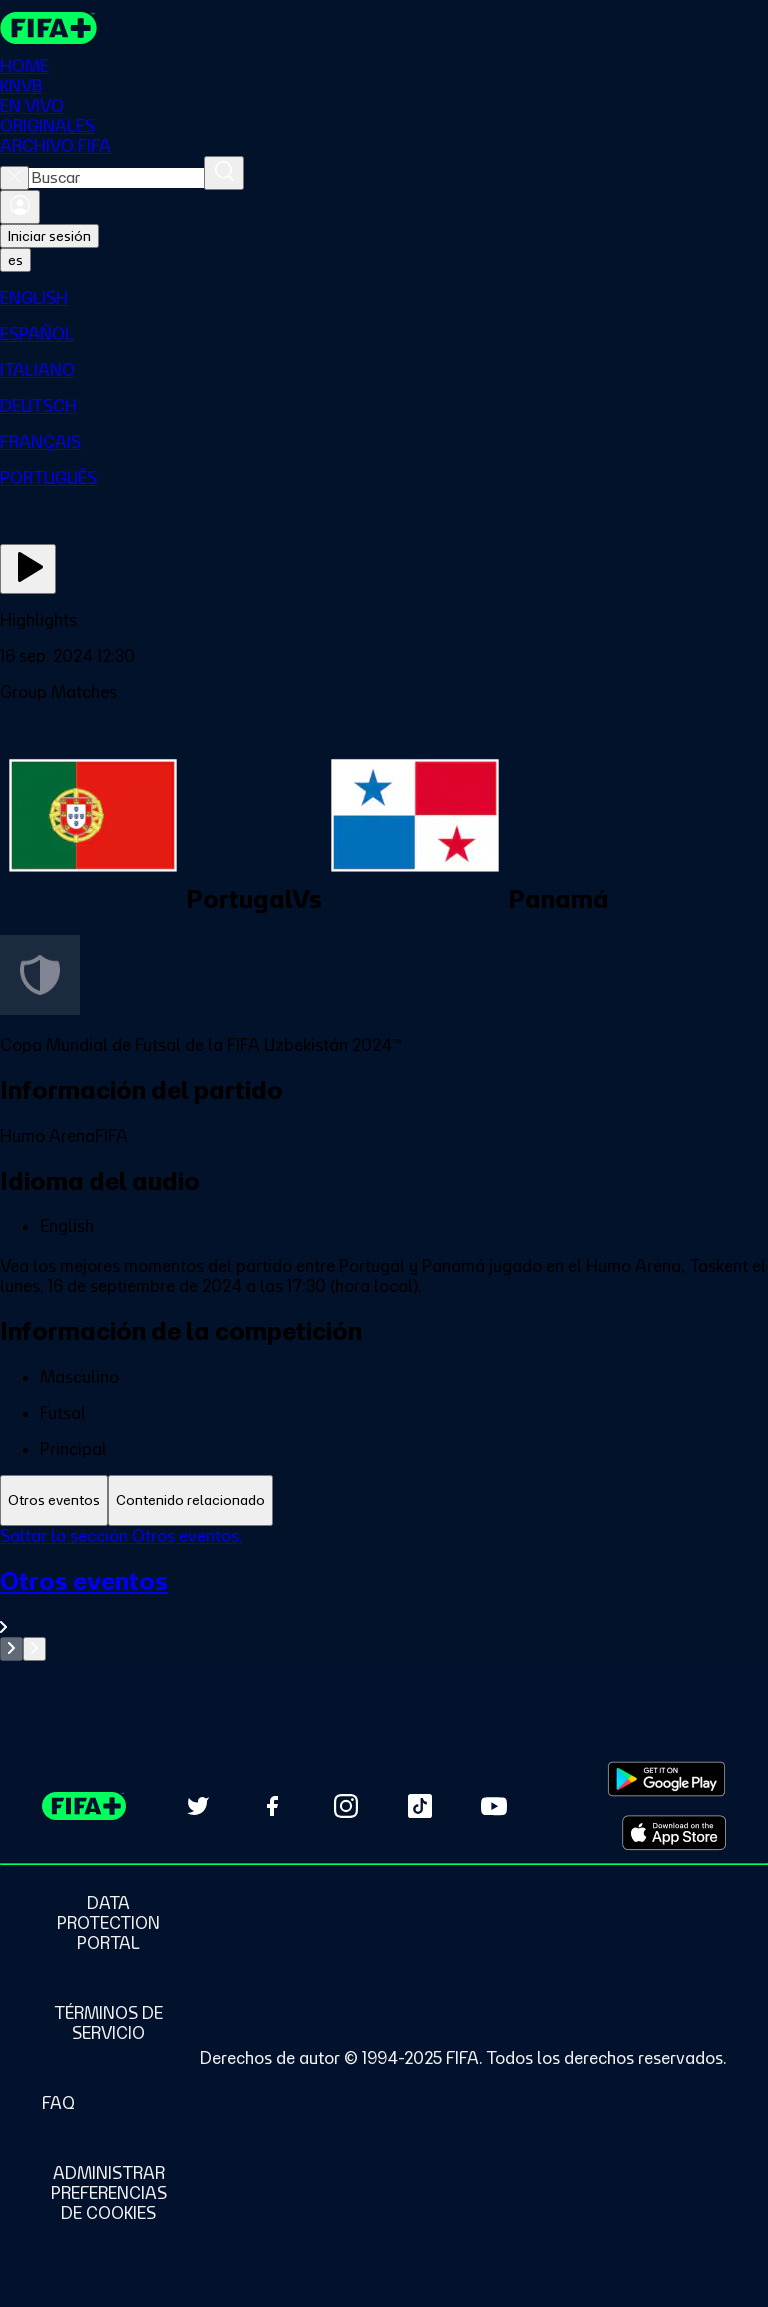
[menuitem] (384, 298)
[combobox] (116, 178)
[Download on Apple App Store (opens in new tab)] (674, 1833)
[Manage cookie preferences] (108, 2193)
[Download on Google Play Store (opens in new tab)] (666, 1779)
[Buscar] (224, 173)
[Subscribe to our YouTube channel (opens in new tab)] (494, 1806)
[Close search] (14, 178)
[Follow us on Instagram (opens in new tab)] (346, 1806)
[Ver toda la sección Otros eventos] (384, 1601)
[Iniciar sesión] (20, 207)
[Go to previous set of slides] (11, 1649)
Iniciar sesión (49, 236)
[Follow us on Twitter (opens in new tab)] (198, 1806)
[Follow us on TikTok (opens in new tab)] (420, 1806)
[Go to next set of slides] (34, 1649)
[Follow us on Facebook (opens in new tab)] (272, 1806)
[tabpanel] (384, 1593)
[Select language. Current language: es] (15, 260)
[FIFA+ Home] (48, 28)
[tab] (54, 1500)
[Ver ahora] (28, 569)
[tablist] (384, 1500)
